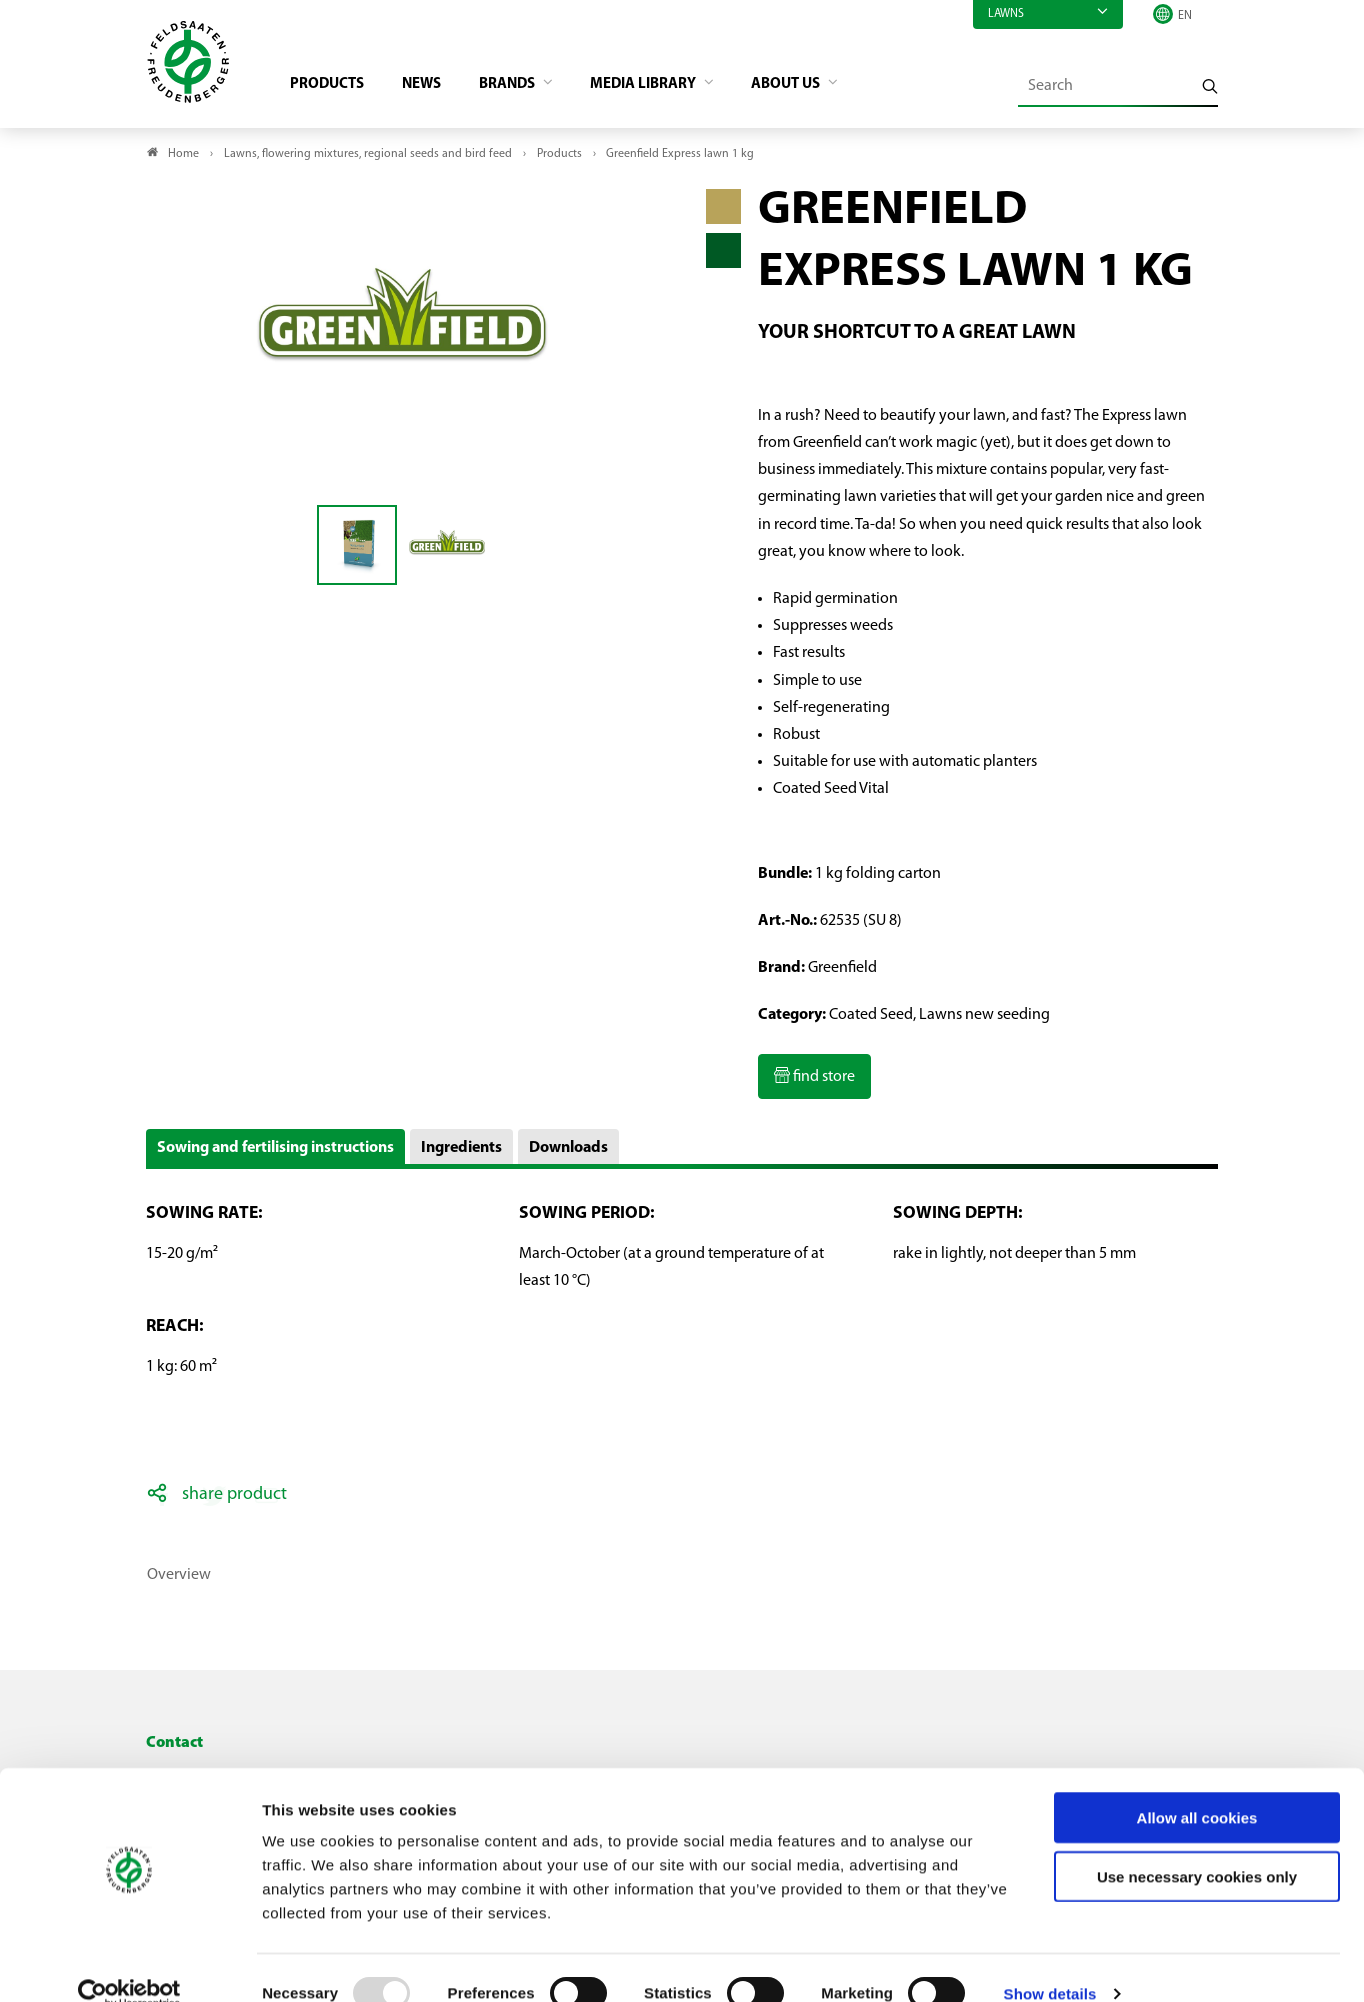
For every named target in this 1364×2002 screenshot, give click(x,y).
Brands (523, 86)
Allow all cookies (1197, 1786)
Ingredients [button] (461, 1151)
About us (816, 86)
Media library (666, 86)
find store (822, 1080)
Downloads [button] (568, 1151)
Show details (1050, 1962)
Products (332, 86)
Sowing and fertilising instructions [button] (275, 1151)
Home (183, 156)
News (431, 86)
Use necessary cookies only (1197, 1845)
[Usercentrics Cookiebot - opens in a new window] (129, 1963)
